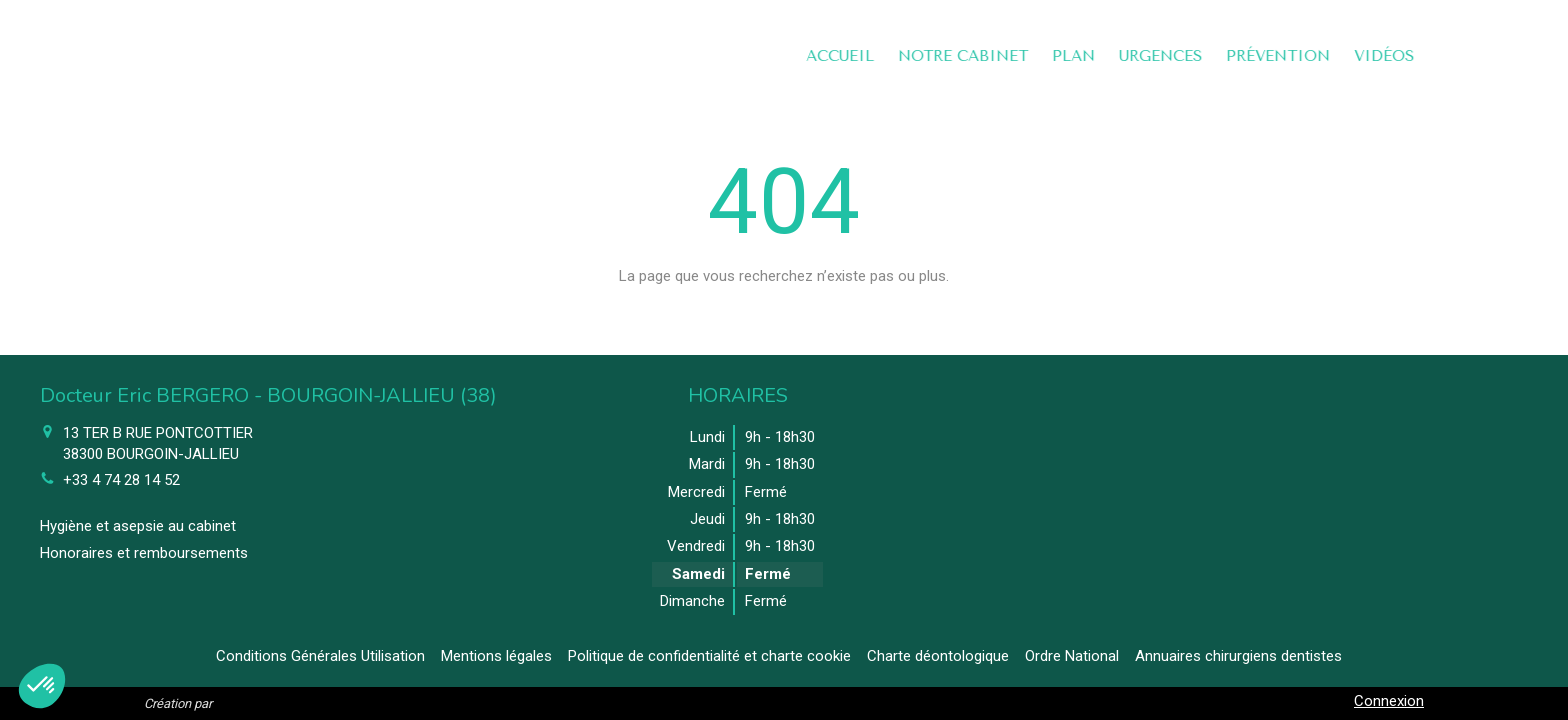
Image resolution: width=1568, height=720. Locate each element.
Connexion (1389, 701)
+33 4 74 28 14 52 (121, 480)
